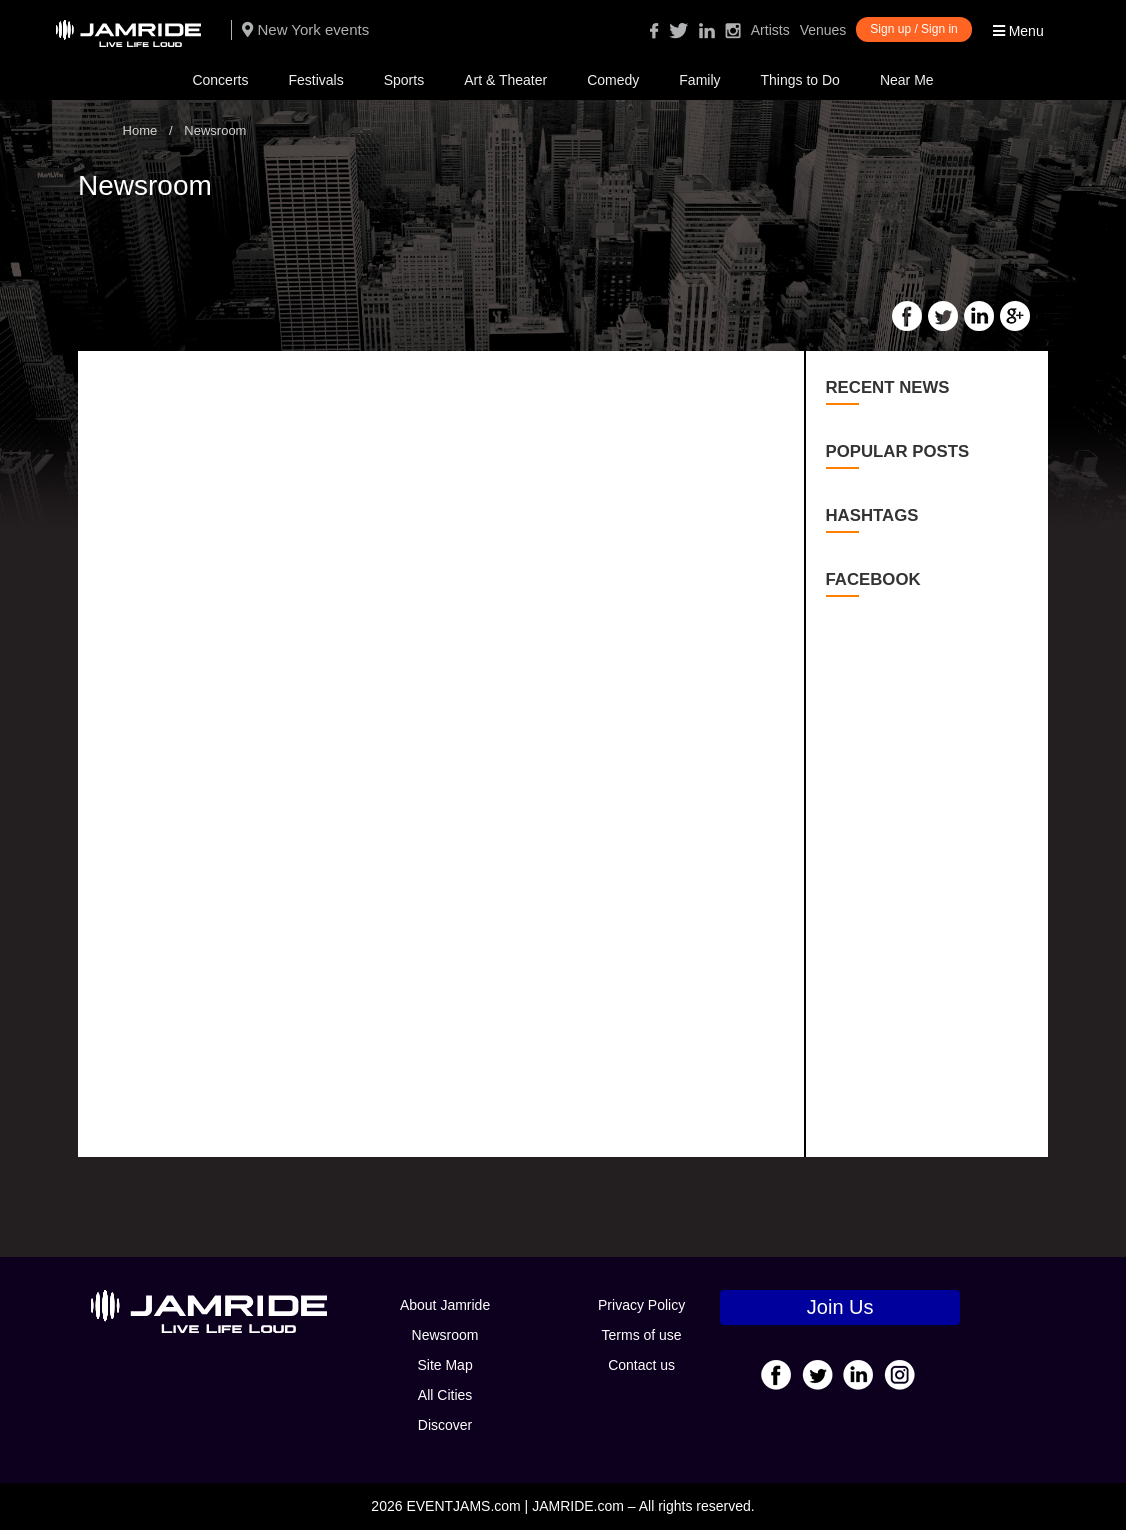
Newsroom (445, 1335)
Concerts (220, 80)
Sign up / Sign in (913, 29)
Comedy (613, 80)
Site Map (444, 1365)
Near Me (907, 80)
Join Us (840, 1307)
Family (699, 80)
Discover (445, 1425)
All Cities (445, 1395)
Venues (823, 30)
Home (140, 130)
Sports (404, 80)
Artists (770, 30)
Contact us (641, 1365)
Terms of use (642, 1335)
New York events (305, 29)
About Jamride (445, 1305)
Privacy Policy (641, 1305)
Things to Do (800, 80)
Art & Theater (505, 80)
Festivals (315, 80)
